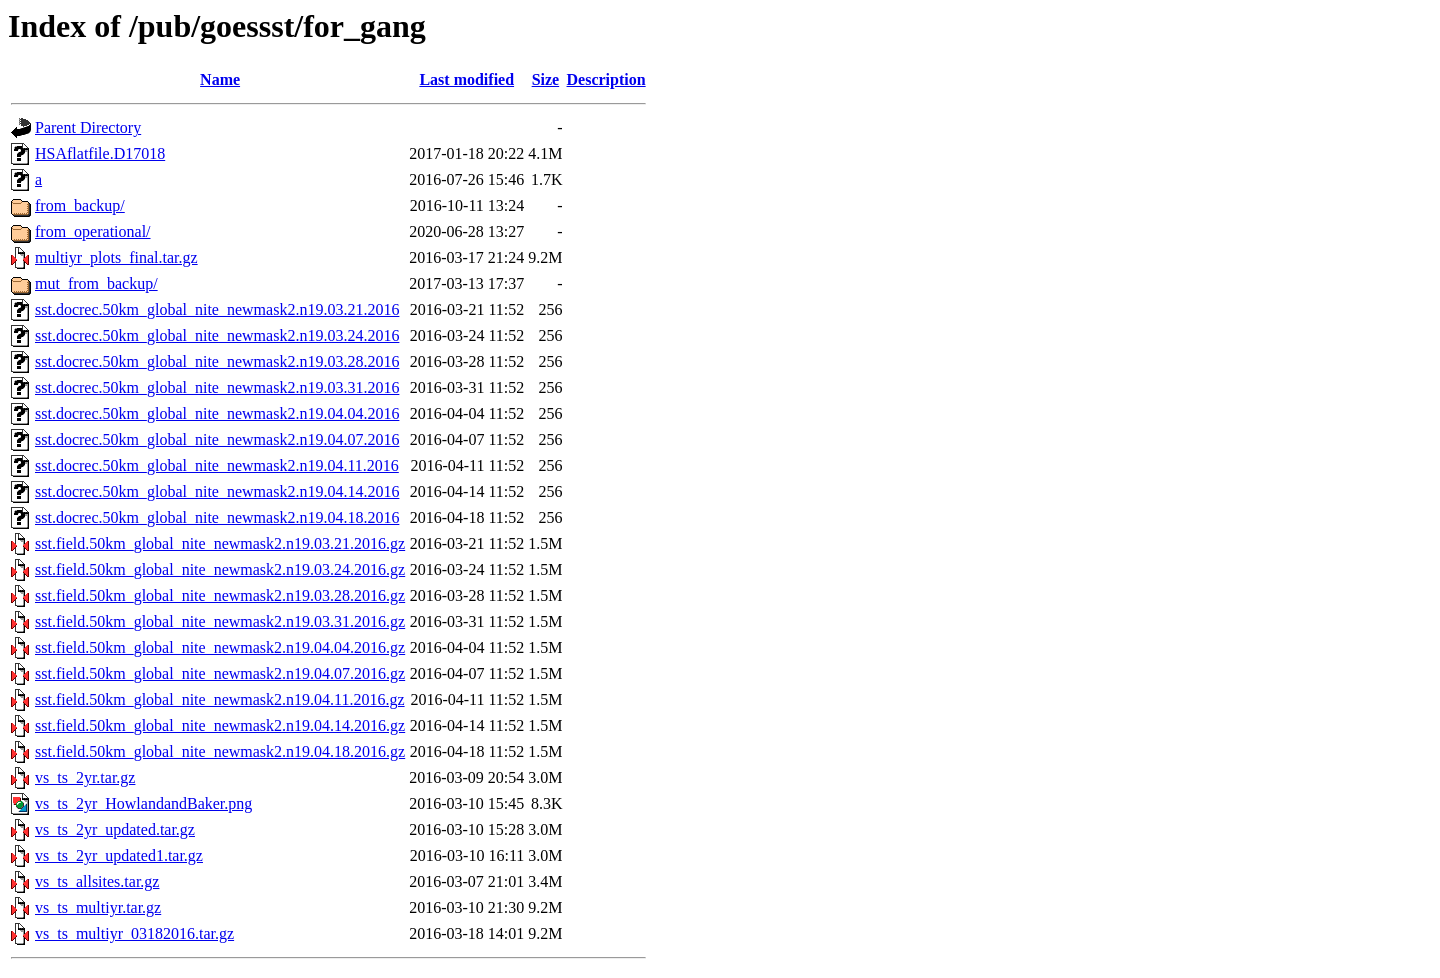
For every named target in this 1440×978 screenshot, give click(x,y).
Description (606, 79)
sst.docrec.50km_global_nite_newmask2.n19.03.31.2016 (217, 387)
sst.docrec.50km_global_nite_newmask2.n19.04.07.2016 (217, 439)
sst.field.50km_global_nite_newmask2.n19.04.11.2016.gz (220, 699)
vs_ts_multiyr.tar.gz (98, 907)
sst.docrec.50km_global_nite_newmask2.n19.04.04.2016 (217, 413)
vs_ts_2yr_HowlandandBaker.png (143, 803)
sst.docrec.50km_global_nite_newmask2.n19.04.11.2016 (217, 465)
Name (220, 79)
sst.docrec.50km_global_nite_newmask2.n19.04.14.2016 (217, 491)
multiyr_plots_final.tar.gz (116, 257)
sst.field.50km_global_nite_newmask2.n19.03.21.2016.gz (220, 543)
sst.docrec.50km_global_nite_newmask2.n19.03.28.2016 (217, 361)
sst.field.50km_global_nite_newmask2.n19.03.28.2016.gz (220, 595)
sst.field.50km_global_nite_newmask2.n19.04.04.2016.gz (220, 647)
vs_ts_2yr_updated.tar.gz (115, 829)
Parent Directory (88, 127)
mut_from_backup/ (96, 283)
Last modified (466, 79)
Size (546, 79)
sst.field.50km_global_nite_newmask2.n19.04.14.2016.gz (220, 725)
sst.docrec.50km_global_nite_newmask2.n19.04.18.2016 (217, 517)
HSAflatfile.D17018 (100, 153)
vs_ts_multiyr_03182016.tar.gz (134, 933)
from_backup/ (80, 205)
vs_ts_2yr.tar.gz (85, 777)
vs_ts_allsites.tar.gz (97, 881)
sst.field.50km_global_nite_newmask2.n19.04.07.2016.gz (220, 673)
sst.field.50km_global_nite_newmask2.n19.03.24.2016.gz (220, 569)
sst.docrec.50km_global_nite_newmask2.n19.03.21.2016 (217, 309)
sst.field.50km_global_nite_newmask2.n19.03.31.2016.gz (220, 621)
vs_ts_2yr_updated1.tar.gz (119, 855)
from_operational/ (93, 231)
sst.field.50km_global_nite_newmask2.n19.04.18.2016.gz (220, 751)
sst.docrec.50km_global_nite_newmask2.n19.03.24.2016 (217, 335)
